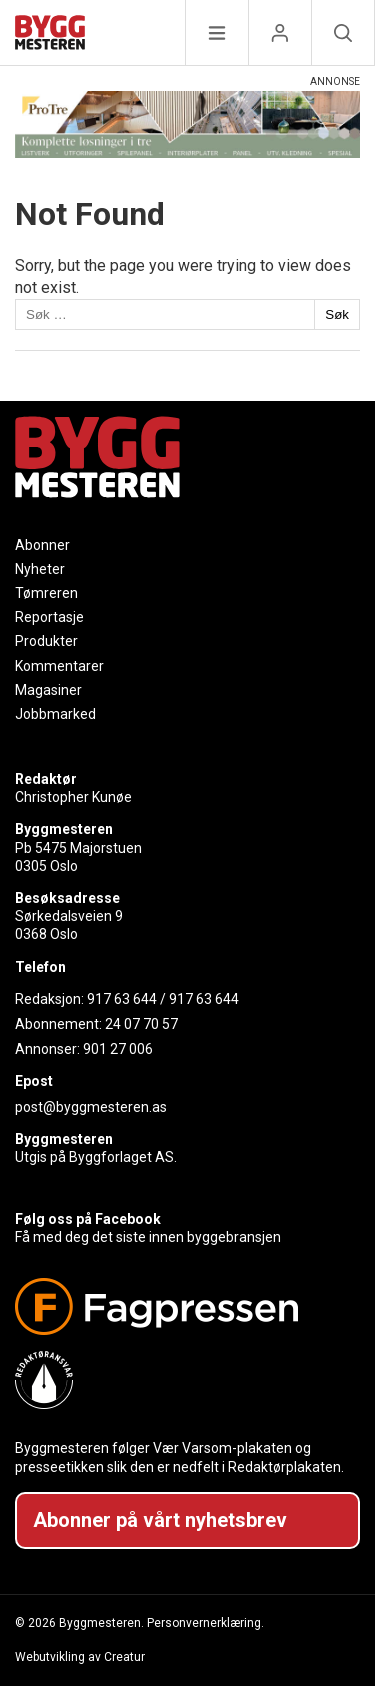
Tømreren (46, 593)
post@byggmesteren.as (91, 1107)
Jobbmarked (55, 714)
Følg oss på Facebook (88, 1219)
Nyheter (40, 569)
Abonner (42, 545)
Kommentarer (59, 666)
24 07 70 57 (141, 1024)
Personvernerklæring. (205, 1623)
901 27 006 (118, 1049)
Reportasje (49, 617)
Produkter (46, 641)
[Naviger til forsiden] (50, 35)
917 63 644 (122, 999)
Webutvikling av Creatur (80, 1657)
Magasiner (48, 690)
